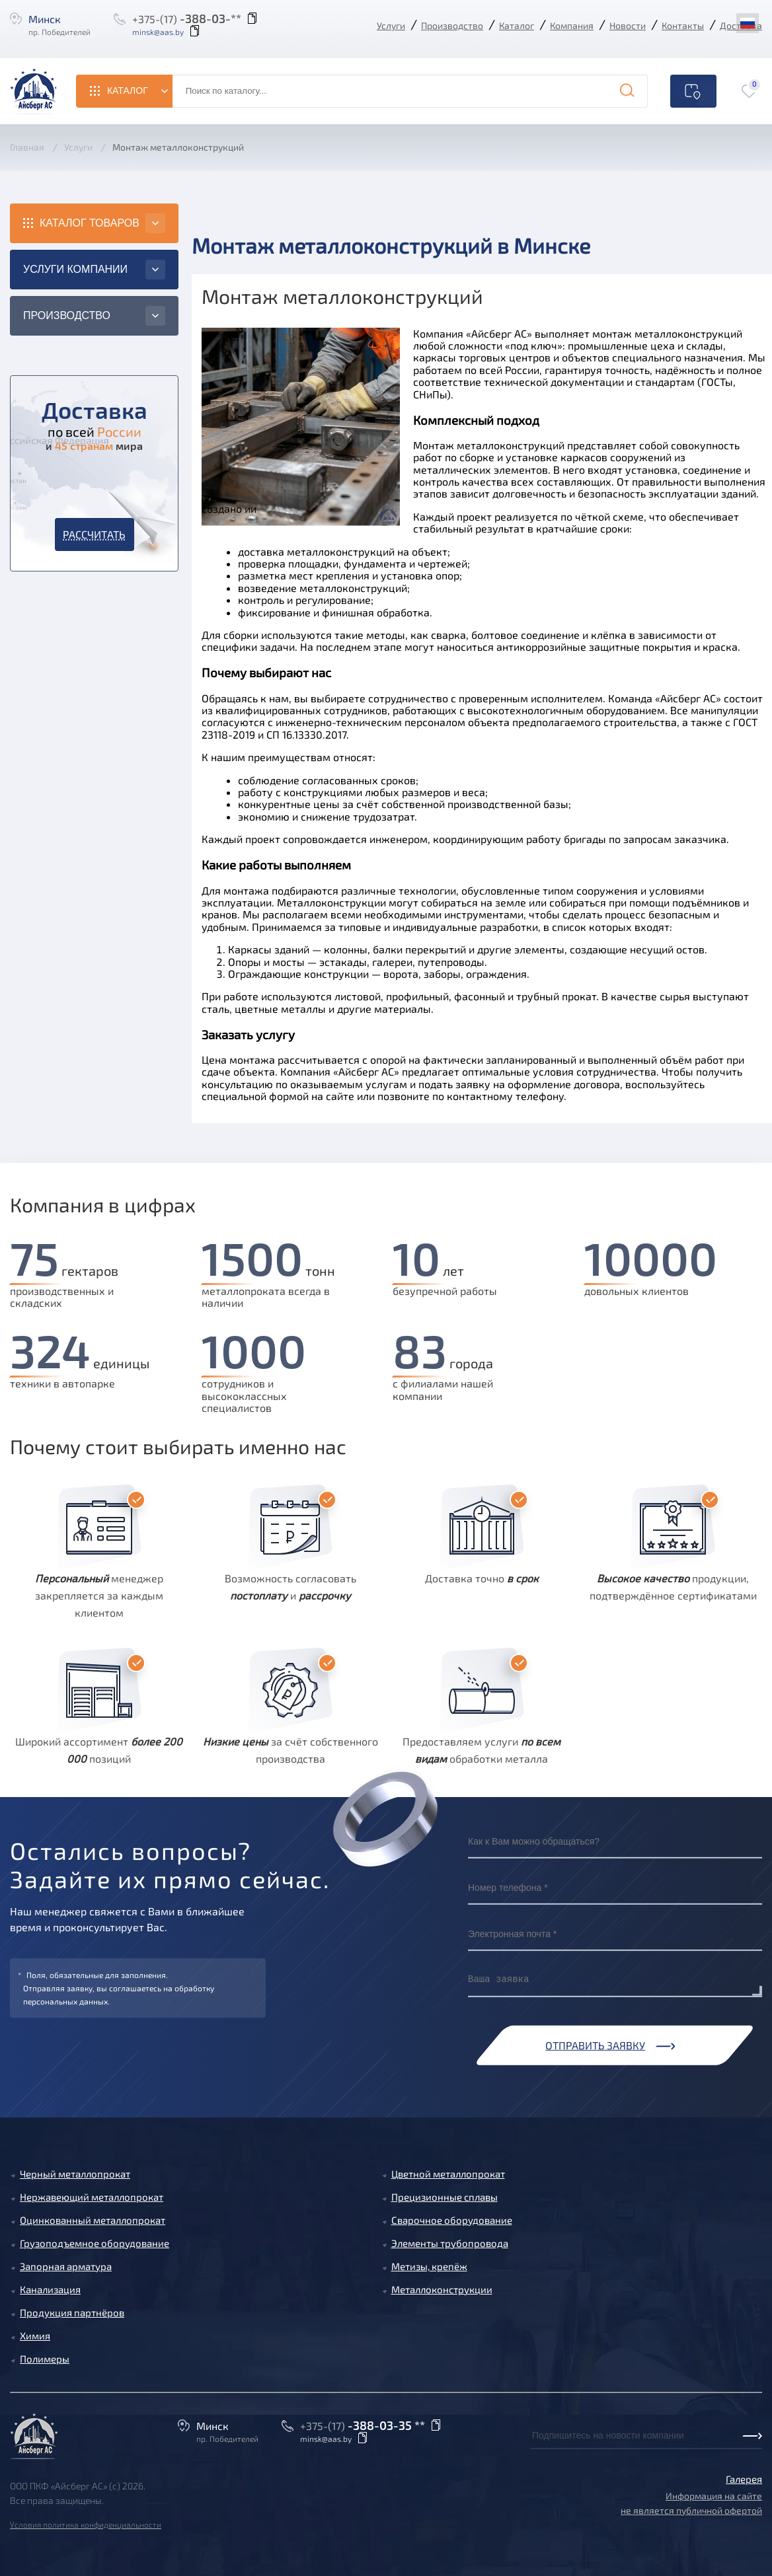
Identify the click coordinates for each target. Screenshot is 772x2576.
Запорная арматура (66, 2266)
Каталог (516, 25)
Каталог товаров (89, 223)
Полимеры (44, 2359)
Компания (572, 25)
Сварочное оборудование (451, 2220)
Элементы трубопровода (449, 2243)
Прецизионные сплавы (444, 2197)
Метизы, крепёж (429, 2266)
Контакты (683, 25)
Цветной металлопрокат (448, 2174)
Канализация (50, 2289)
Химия (35, 2335)
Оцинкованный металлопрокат (92, 2220)
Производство (452, 25)
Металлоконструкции (441, 2289)
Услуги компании (75, 269)
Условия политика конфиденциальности (85, 2524)
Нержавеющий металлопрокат (91, 2197)
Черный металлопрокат (75, 2174)
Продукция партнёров (72, 2312)
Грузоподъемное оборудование (94, 2243)
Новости (627, 25)
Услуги (391, 25)
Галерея (744, 2479)
